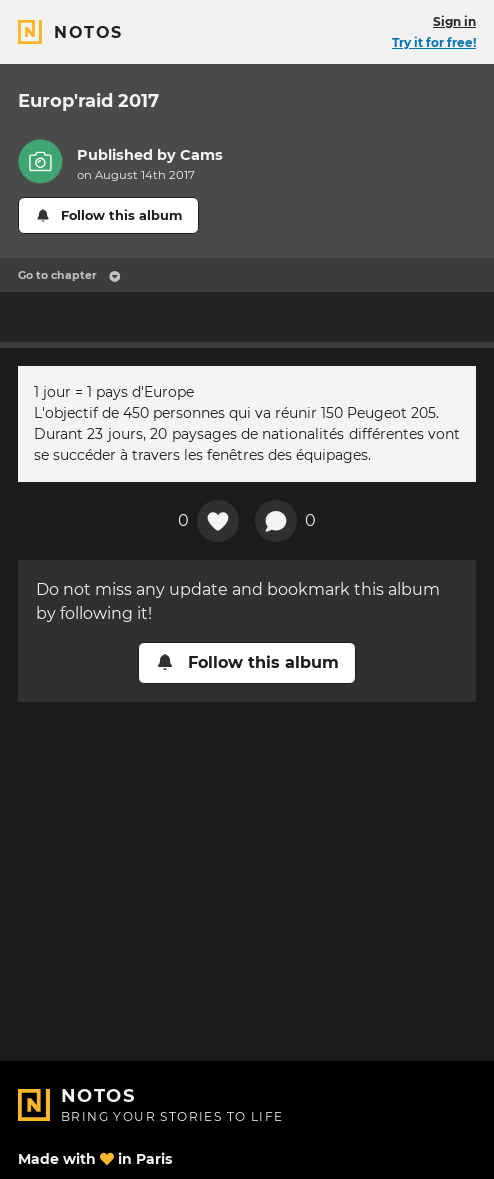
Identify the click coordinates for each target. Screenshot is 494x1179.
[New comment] (276, 521)
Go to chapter (69, 275)
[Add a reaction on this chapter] (218, 521)
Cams (201, 155)
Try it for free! (434, 42)
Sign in (454, 21)
